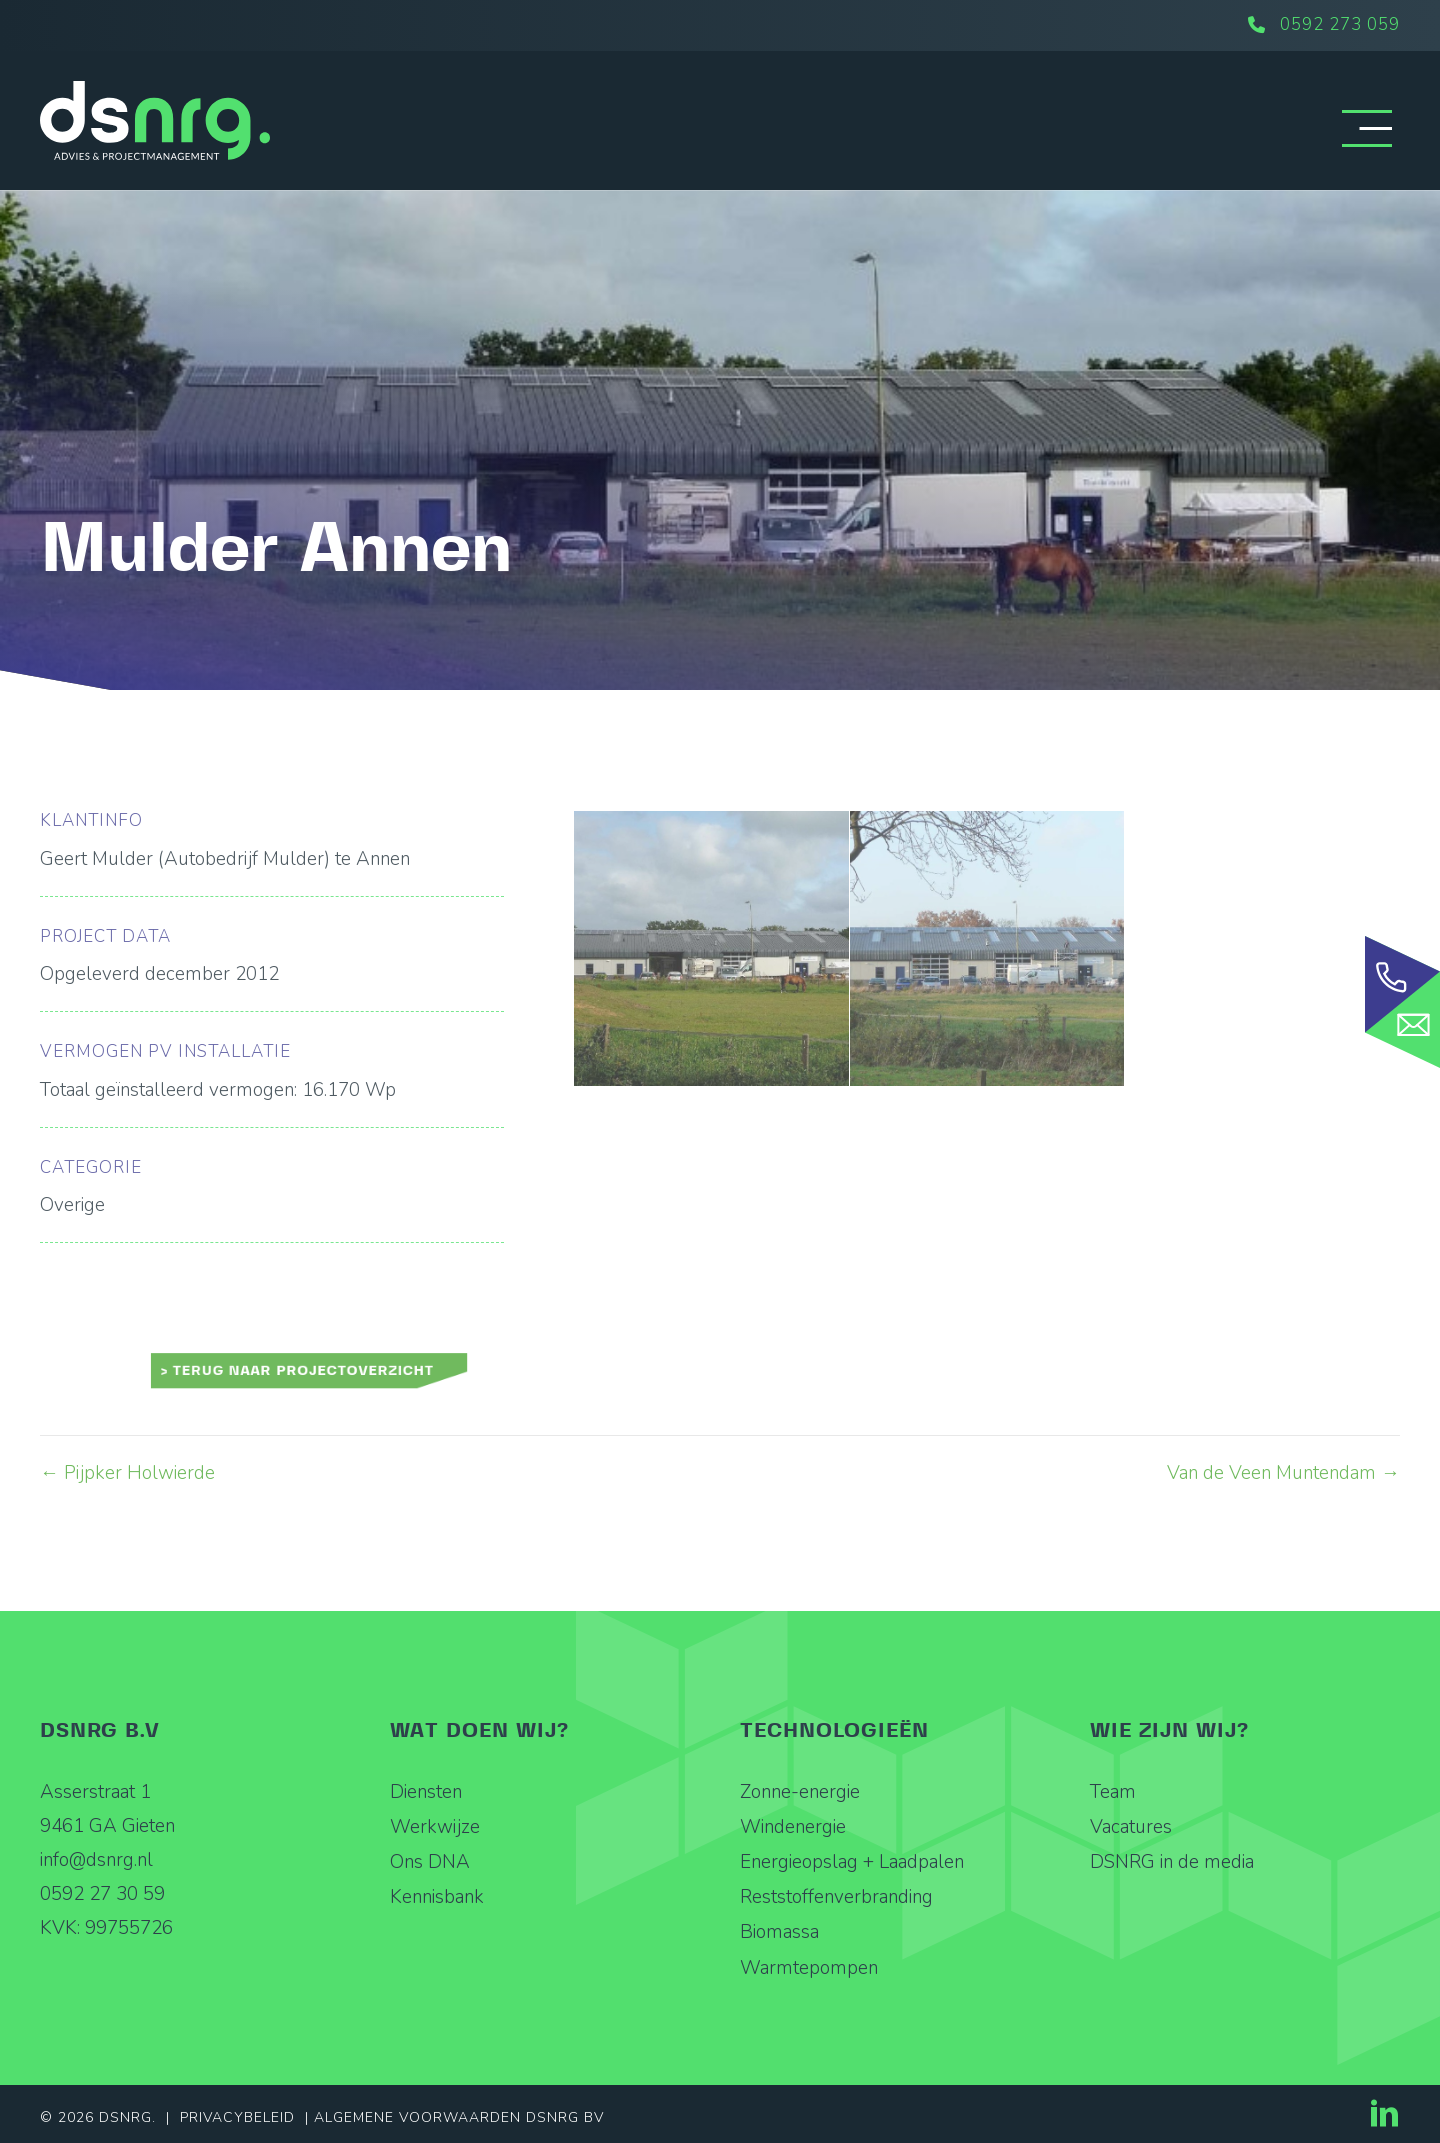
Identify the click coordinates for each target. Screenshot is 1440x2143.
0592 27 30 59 (102, 1894)
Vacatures (1131, 1827)
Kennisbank (437, 1897)
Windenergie (793, 1827)
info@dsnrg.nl (96, 1860)
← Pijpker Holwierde (127, 1473)
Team (1113, 1792)
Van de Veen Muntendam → (1283, 1473)
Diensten (426, 1792)
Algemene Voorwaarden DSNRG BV (459, 2117)
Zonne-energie (800, 1792)
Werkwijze (435, 1827)
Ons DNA (430, 1862)
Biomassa (779, 1932)
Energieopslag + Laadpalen (852, 1862)
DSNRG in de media (1172, 1862)
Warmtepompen (809, 1968)
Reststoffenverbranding (836, 1897)
